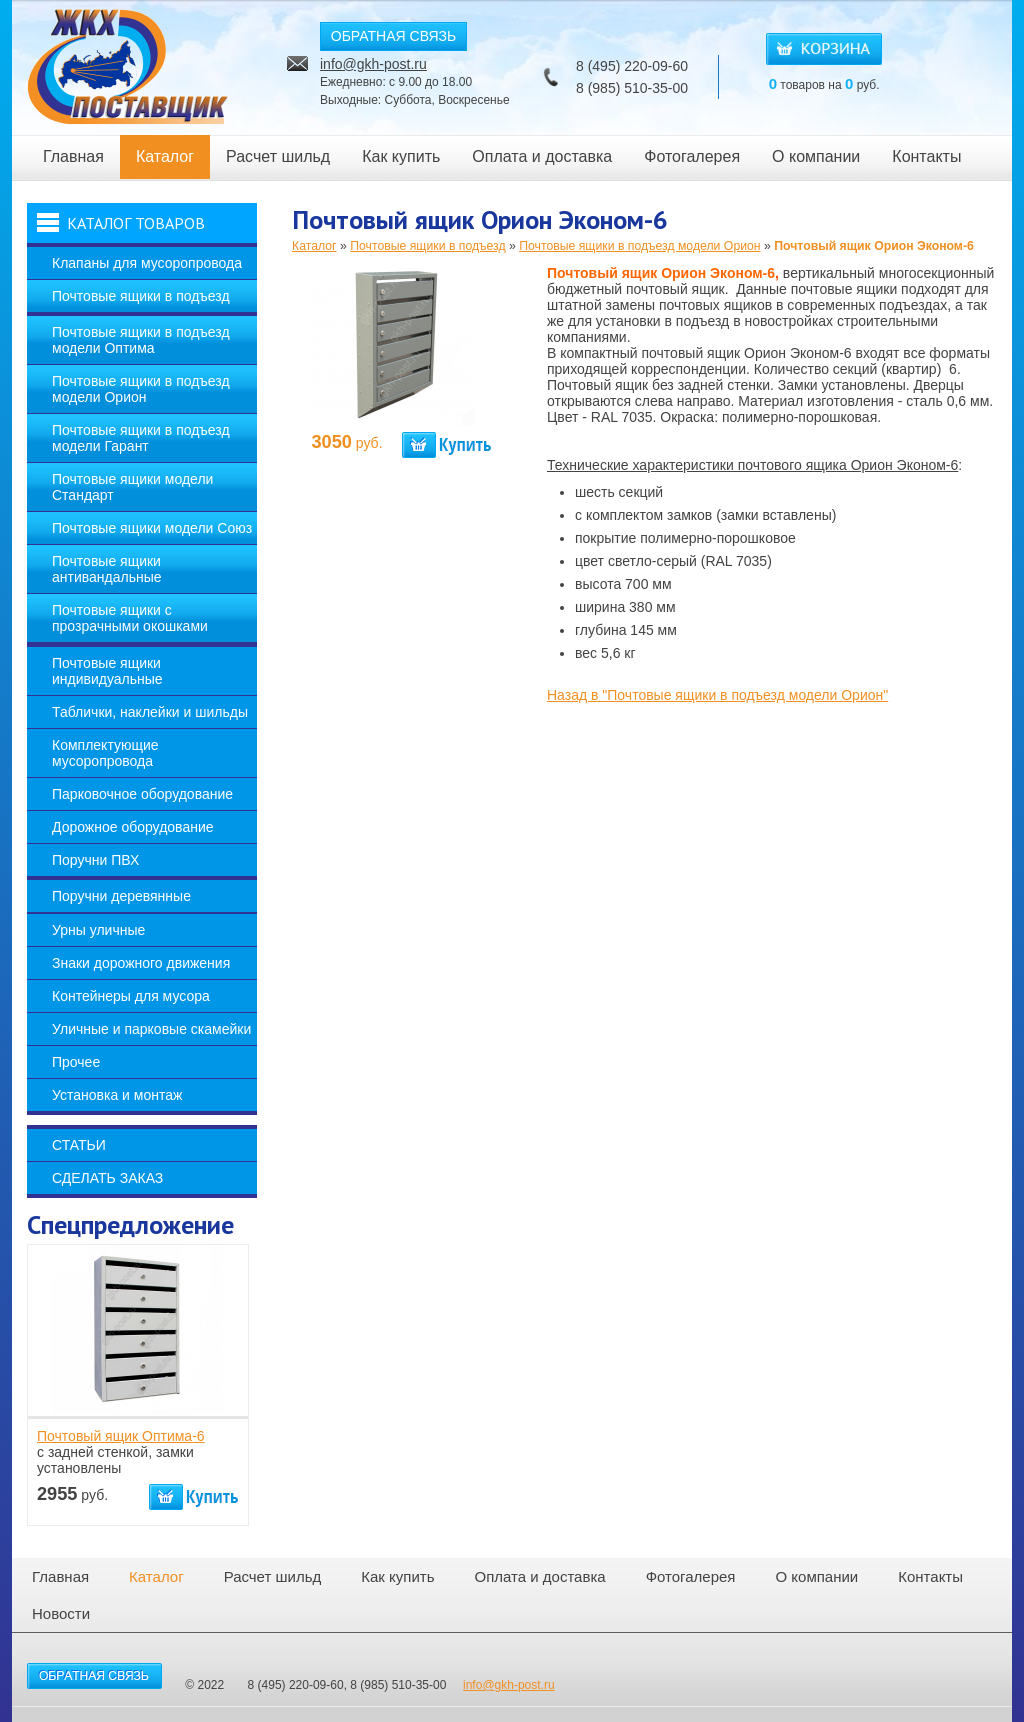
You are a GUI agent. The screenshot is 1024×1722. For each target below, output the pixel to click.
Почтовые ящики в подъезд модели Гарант (141, 438)
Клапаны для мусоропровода (147, 263)
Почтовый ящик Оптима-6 (121, 1436)
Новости (61, 1613)
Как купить (401, 156)
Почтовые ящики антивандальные (107, 569)
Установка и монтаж (117, 1095)
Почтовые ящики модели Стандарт (132, 487)
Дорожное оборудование (133, 827)
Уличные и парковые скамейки (151, 1029)
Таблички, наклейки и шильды (150, 712)
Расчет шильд (278, 156)
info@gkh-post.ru (373, 64)
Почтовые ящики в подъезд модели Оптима (141, 340)
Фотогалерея (692, 156)
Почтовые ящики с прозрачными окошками (130, 618)
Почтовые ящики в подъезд (141, 296)
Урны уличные (98, 930)
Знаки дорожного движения (141, 963)
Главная (73, 156)
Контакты (926, 156)
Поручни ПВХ (95, 860)
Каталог (165, 156)
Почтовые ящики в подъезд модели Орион (141, 389)
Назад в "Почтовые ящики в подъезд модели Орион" (717, 695)
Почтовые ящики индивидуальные (107, 671)
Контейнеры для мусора (131, 996)
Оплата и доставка (542, 156)
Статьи (79, 1145)
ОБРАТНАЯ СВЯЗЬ (393, 36)
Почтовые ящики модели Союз (152, 528)
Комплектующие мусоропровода (105, 753)
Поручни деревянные (121, 896)
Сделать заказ (107, 1178)
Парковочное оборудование (142, 794)
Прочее (76, 1062)
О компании (816, 156)
